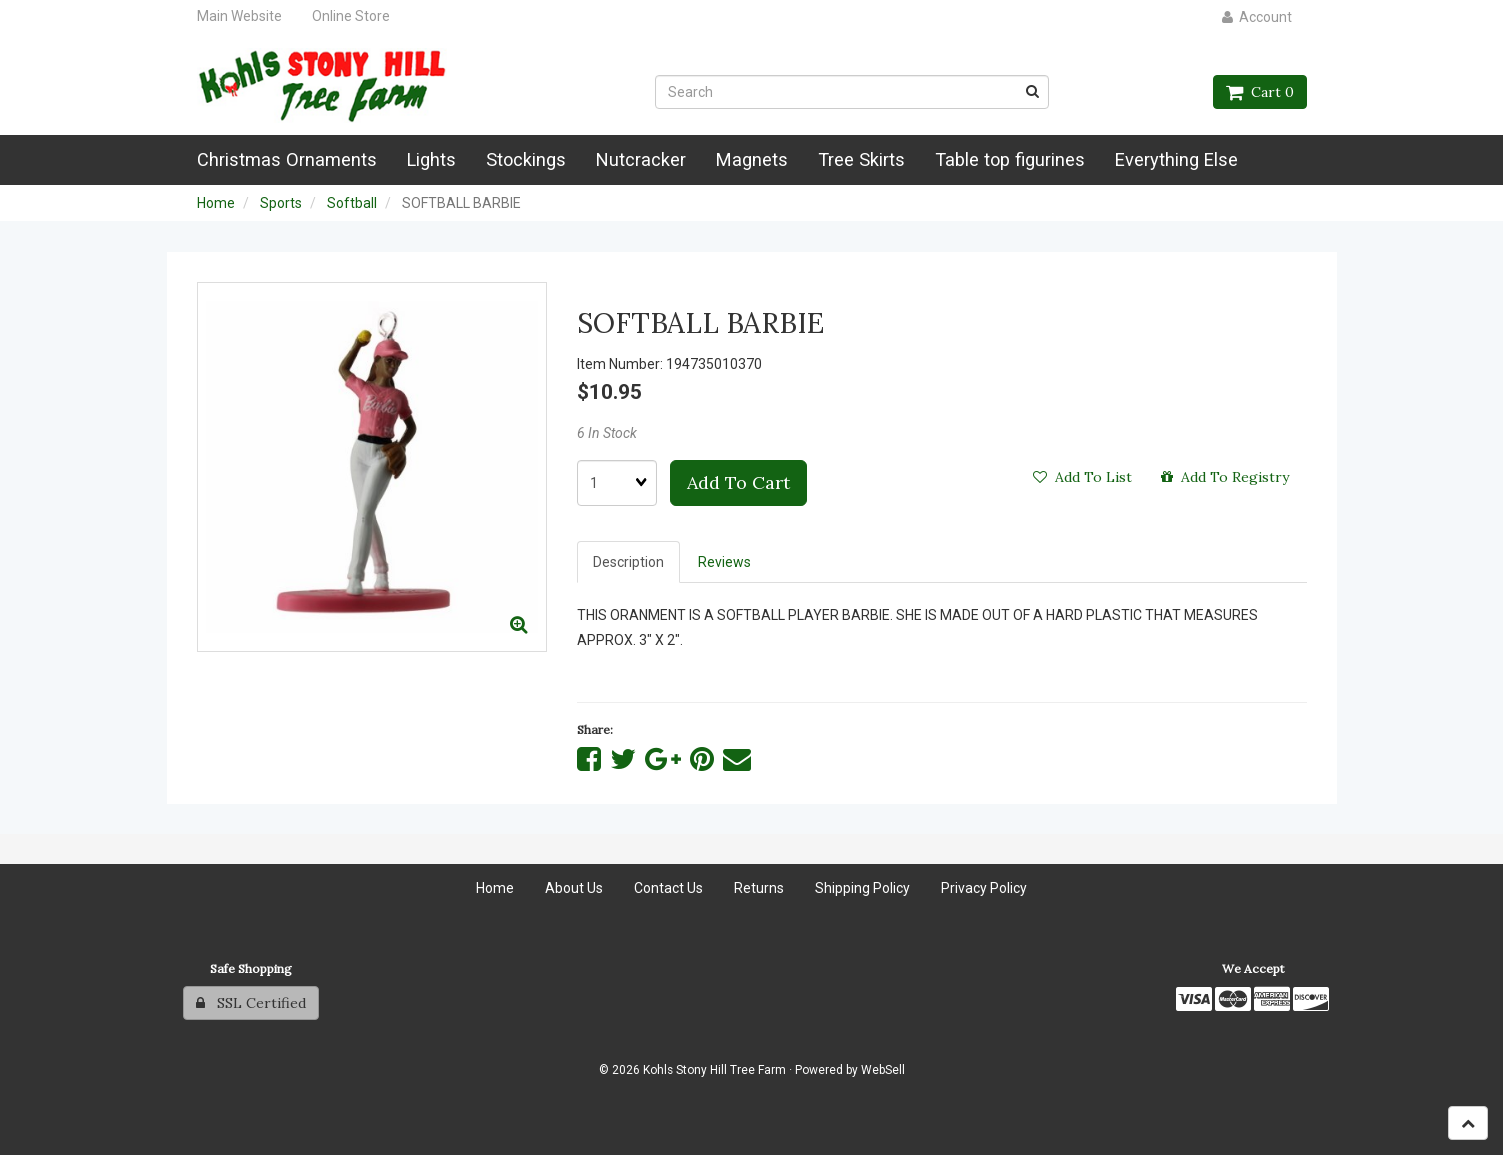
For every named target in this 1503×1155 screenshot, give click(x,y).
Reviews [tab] (724, 562)
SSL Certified (251, 1003)
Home (216, 203)
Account (1257, 17)
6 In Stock (607, 433)
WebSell (883, 1070)
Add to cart (738, 482)
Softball (352, 203)
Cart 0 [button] (1260, 92)
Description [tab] (628, 562)
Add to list (1082, 477)
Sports (281, 203)
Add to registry (1225, 477)
